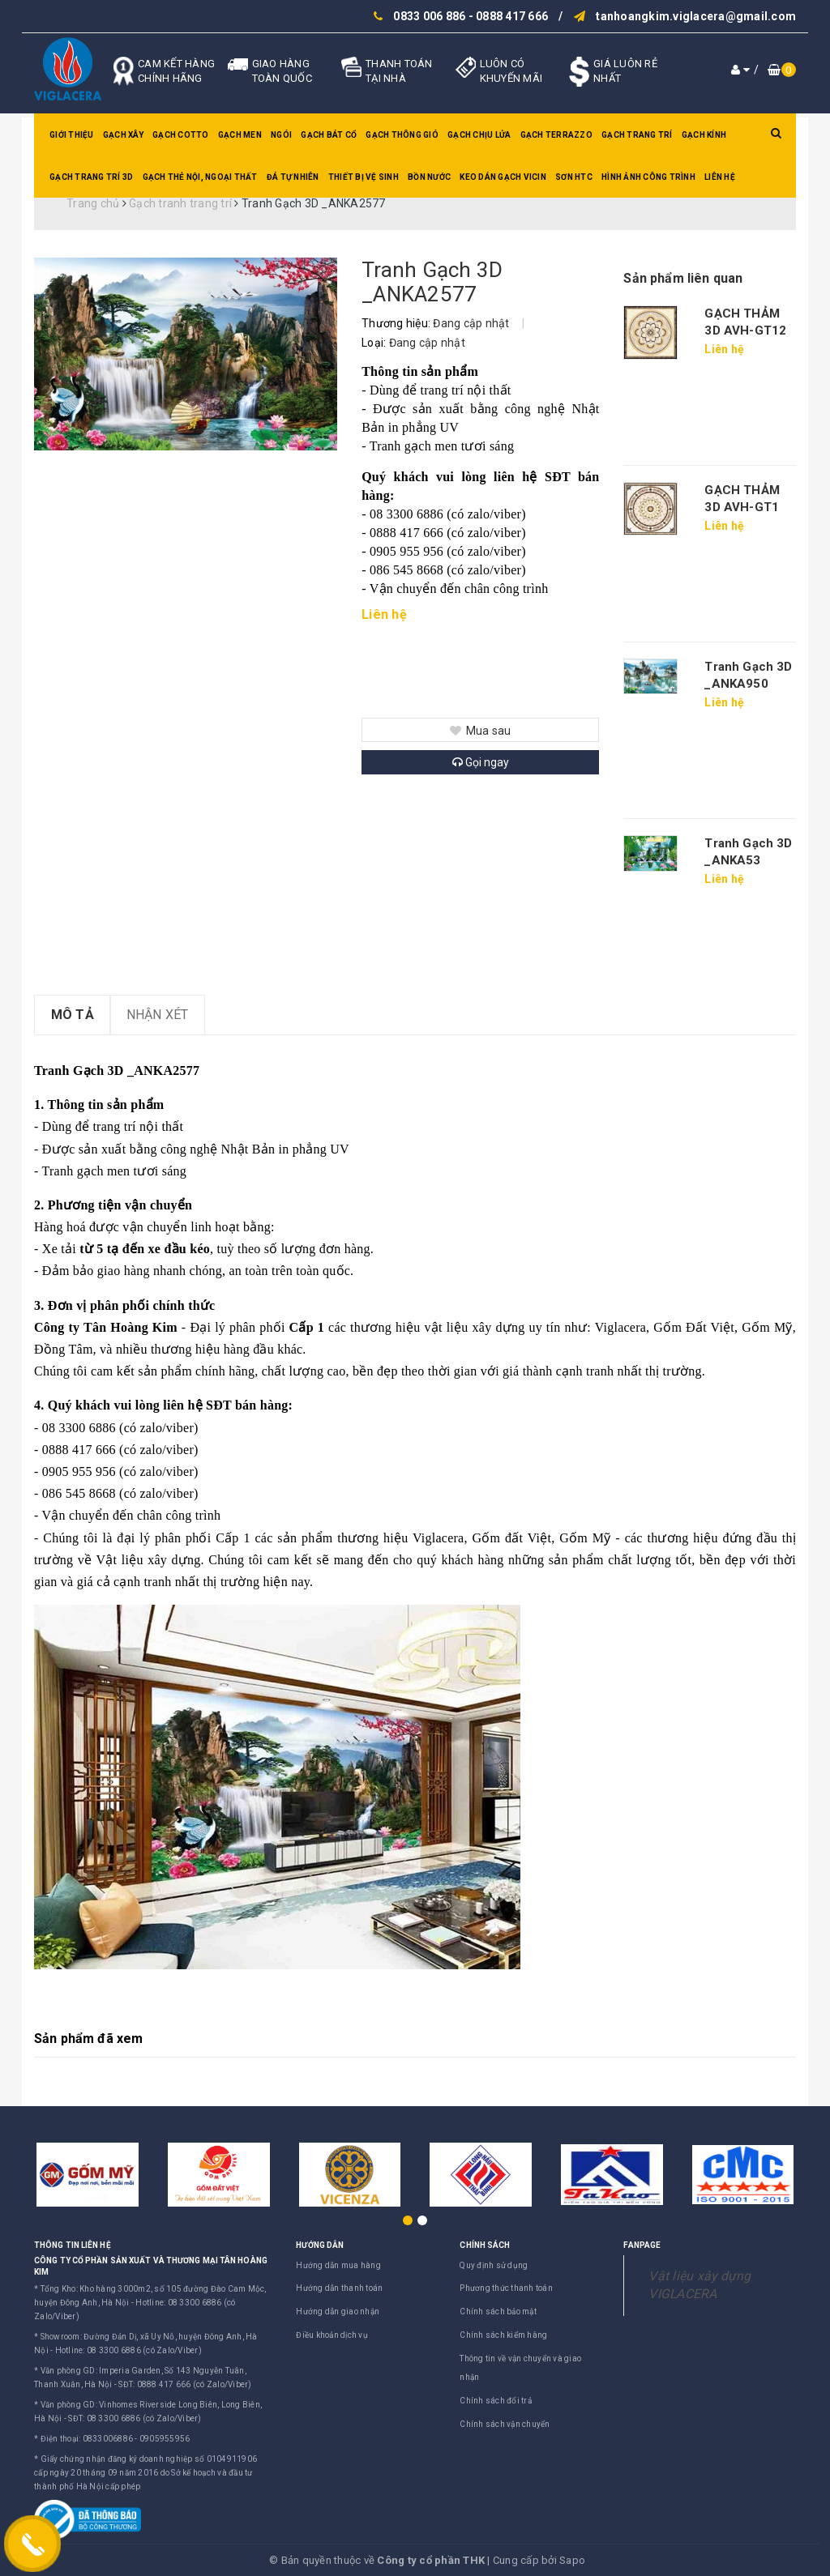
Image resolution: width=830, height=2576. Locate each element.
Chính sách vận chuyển (505, 2424)
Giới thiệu (71, 134)
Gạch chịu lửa (479, 134)
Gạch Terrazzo (556, 134)
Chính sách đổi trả (496, 2400)
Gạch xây (123, 134)
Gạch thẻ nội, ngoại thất (200, 177)
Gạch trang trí (637, 134)
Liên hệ (719, 177)
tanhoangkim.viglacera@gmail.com (696, 16)
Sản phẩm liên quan (682, 278)
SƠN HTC (574, 177)
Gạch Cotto (180, 134)
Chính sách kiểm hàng (503, 2335)
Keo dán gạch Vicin (503, 177)
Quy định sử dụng (494, 2265)
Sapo (572, 2560)
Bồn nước (429, 177)
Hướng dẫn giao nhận (337, 2311)
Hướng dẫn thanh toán (339, 2288)
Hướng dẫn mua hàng (338, 2265)
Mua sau (480, 730)
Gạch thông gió (402, 134)
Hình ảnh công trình (648, 177)
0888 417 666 (512, 16)
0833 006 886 (429, 16)
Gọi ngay (480, 762)
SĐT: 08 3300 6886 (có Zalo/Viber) (134, 2418)
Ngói (281, 134)
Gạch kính (704, 134)
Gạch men (240, 134)
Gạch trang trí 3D (91, 177)
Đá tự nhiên (293, 177)
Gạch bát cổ (329, 134)
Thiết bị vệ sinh (363, 177)
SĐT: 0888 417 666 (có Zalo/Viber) (184, 2384)
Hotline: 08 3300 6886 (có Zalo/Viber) (128, 2350)
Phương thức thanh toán (506, 2288)
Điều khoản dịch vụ (332, 2335)
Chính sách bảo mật (498, 2311)
